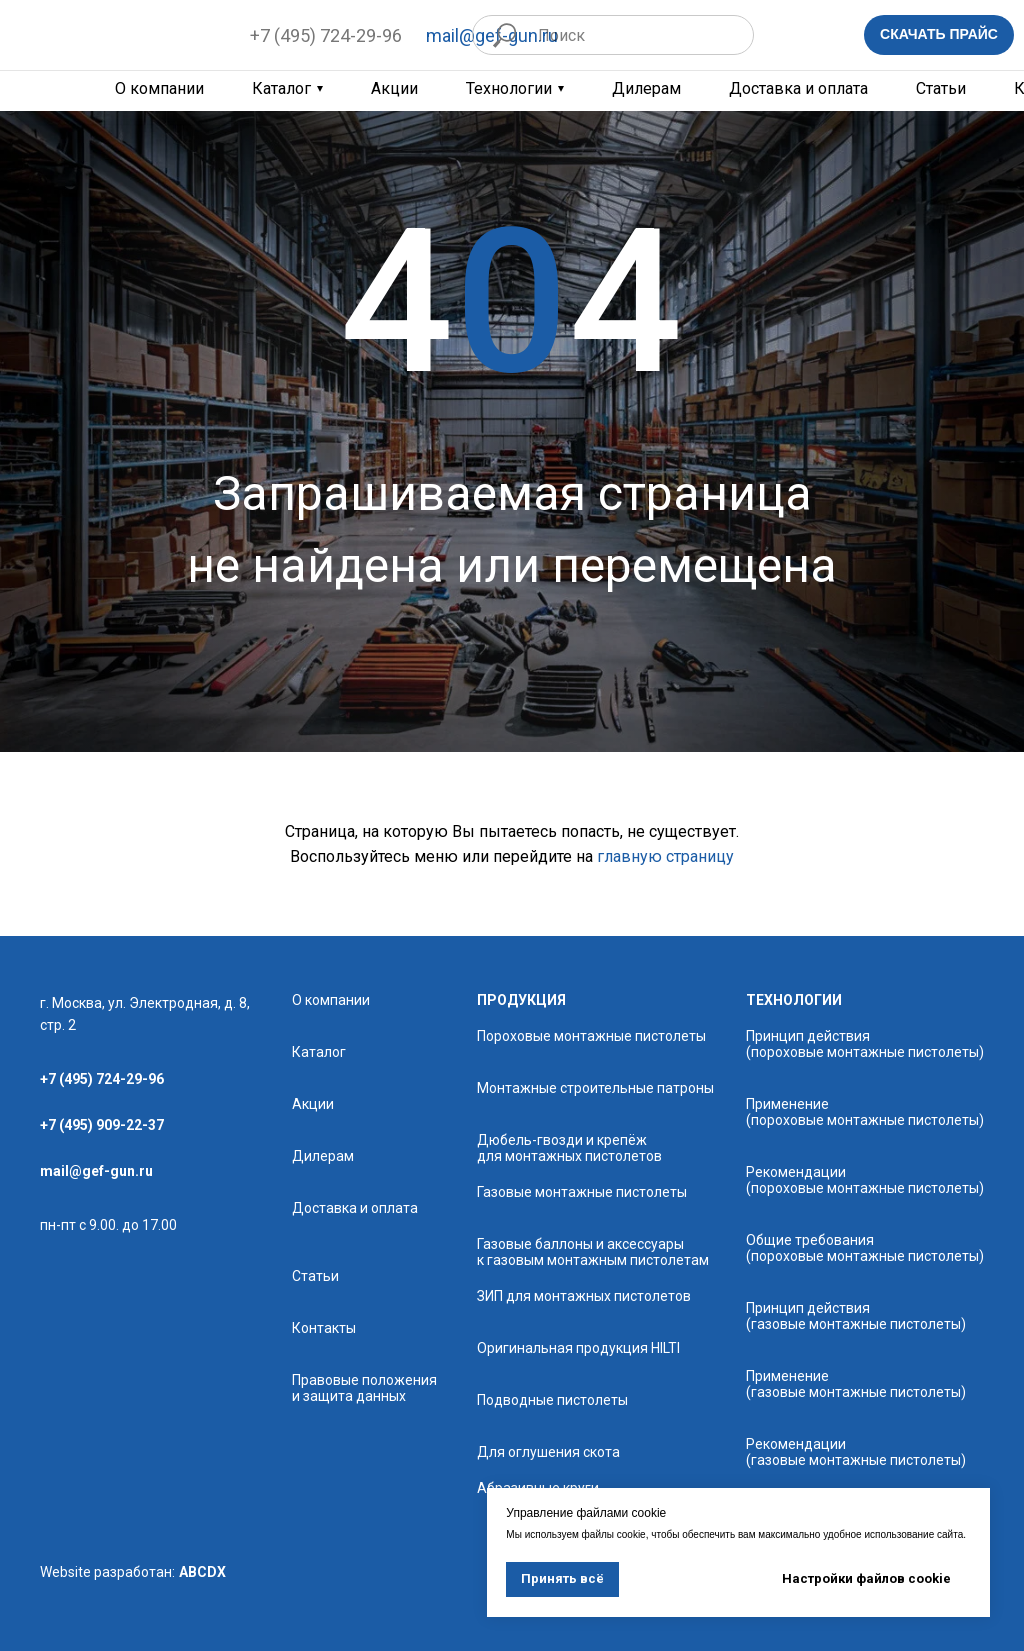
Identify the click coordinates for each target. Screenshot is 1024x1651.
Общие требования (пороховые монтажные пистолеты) (865, 1248)
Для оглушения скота (548, 1452)
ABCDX (202, 1572)
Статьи (941, 89)
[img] (118, 34)
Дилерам (646, 89)
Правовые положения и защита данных (364, 1388)
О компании (331, 1000)
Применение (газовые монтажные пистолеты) (856, 1384)
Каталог (281, 89)
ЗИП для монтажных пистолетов (584, 1296)
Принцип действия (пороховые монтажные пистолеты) (865, 1044)
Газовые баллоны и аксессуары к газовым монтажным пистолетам (593, 1252)
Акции (394, 89)
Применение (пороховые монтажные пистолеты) (865, 1112)
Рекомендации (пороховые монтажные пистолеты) (865, 1180)
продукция (521, 1000)
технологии (794, 1000)
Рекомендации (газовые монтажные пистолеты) (856, 1452)
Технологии (509, 89)
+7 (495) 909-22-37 (102, 1125)
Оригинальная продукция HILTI (578, 1348)
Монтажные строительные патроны (595, 1088)
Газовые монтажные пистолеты (582, 1192)
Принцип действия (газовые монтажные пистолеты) (856, 1316)
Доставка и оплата (798, 89)
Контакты (324, 1328)
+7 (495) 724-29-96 (326, 35)
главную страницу (665, 856)
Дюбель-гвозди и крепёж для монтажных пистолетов (569, 1148)
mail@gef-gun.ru (96, 1171)
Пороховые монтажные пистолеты (591, 1036)
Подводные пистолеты (552, 1400)
